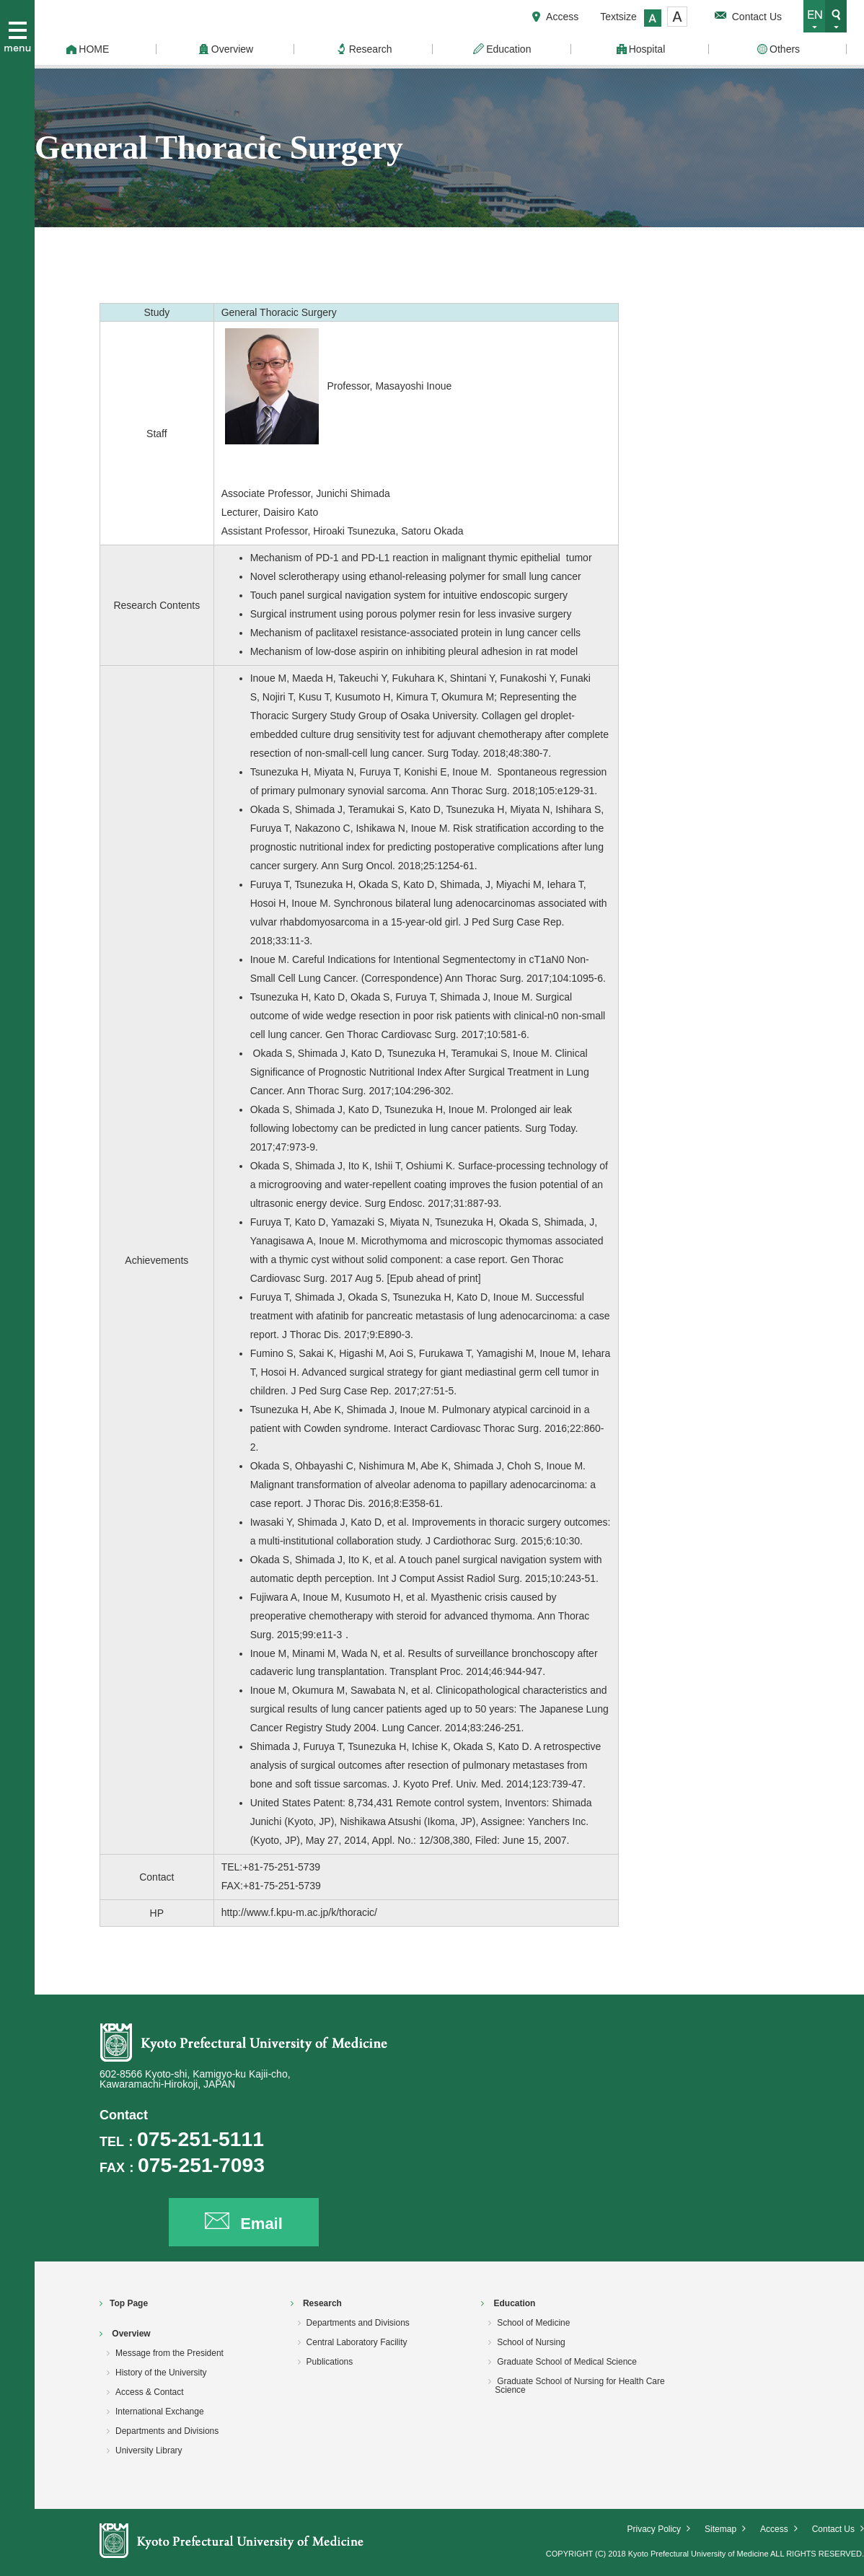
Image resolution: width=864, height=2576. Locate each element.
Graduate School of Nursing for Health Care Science (580, 2385)
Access (562, 17)
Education (515, 2303)
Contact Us (757, 17)
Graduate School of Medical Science (567, 2361)
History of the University (161, 2372)
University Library (148, 2450)
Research (322, 2303)
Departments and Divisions (167, 2431)
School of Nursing (531, 2342)
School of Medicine (533, 2322)
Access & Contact (149, 2392)
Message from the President (169, 2353)
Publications (330, 2361)
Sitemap (720, 2529)
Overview (131, 2333)
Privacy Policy (654, 2529)
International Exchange (159, 2411)
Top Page (129, 2303)
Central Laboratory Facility (357, 2342)
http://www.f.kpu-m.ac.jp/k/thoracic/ (299, 1912)
